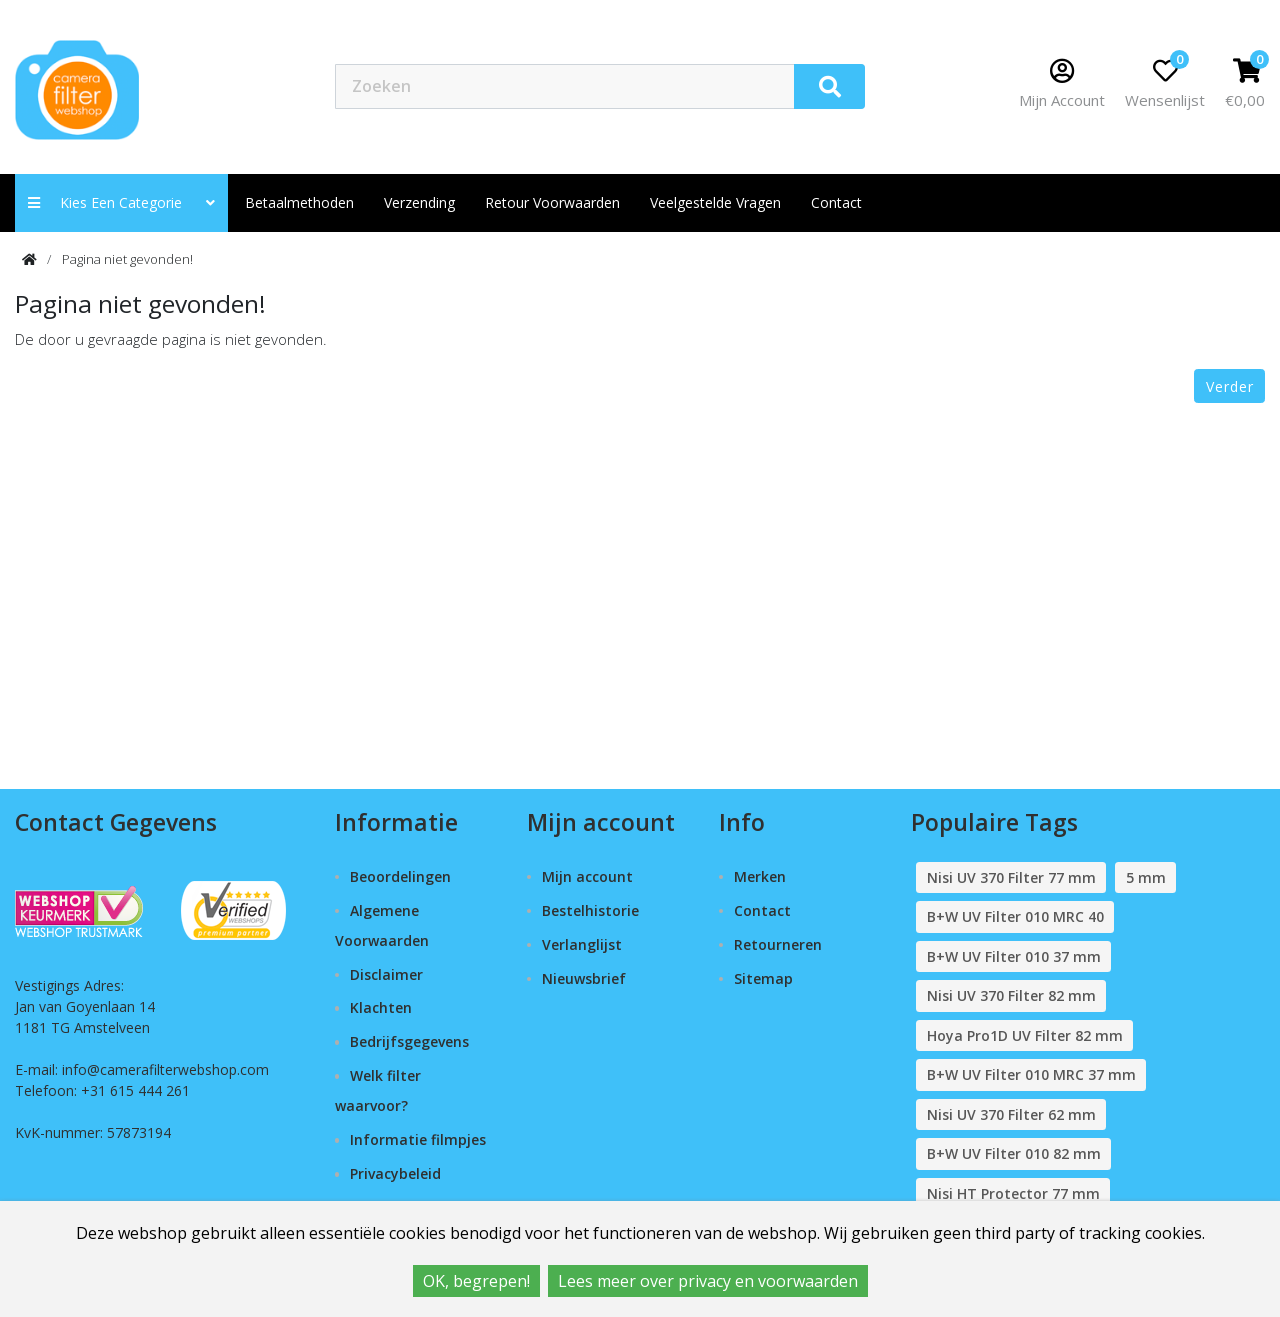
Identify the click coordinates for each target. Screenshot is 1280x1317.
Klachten (381, 1007)
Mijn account (587, 876)
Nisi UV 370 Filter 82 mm (1011, 995)
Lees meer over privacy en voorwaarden (708, 1281)
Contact (762, 910)
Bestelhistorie (590, 910)
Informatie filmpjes (418, 1139)
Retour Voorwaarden (552, 202)
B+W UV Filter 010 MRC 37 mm (1031, 1074)
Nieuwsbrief (584, 978)
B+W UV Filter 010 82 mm (1014, 1153)
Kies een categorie (121, 202)
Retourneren (778, 944)
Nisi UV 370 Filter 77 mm (1011, 877)
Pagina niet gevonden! (127, 259)
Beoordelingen (400, 876)
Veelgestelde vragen (715, 202)
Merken (760, 876)
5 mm (1146, 877)
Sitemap (763, 978)
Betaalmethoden (299, 202)
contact (836, 202)
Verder (1230, 386)
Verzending (419, 202)
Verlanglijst (582, 944)
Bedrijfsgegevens (409, 1041)
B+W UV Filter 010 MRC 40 (1015, 916)
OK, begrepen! (476, 1281)
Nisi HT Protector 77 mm (1013, 1193)
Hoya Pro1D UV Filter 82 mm (1025, 1035)
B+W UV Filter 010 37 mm (1014, 956)
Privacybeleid (395, 1173)
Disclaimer (386, 974)
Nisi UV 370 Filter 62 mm (1011, 1114)
